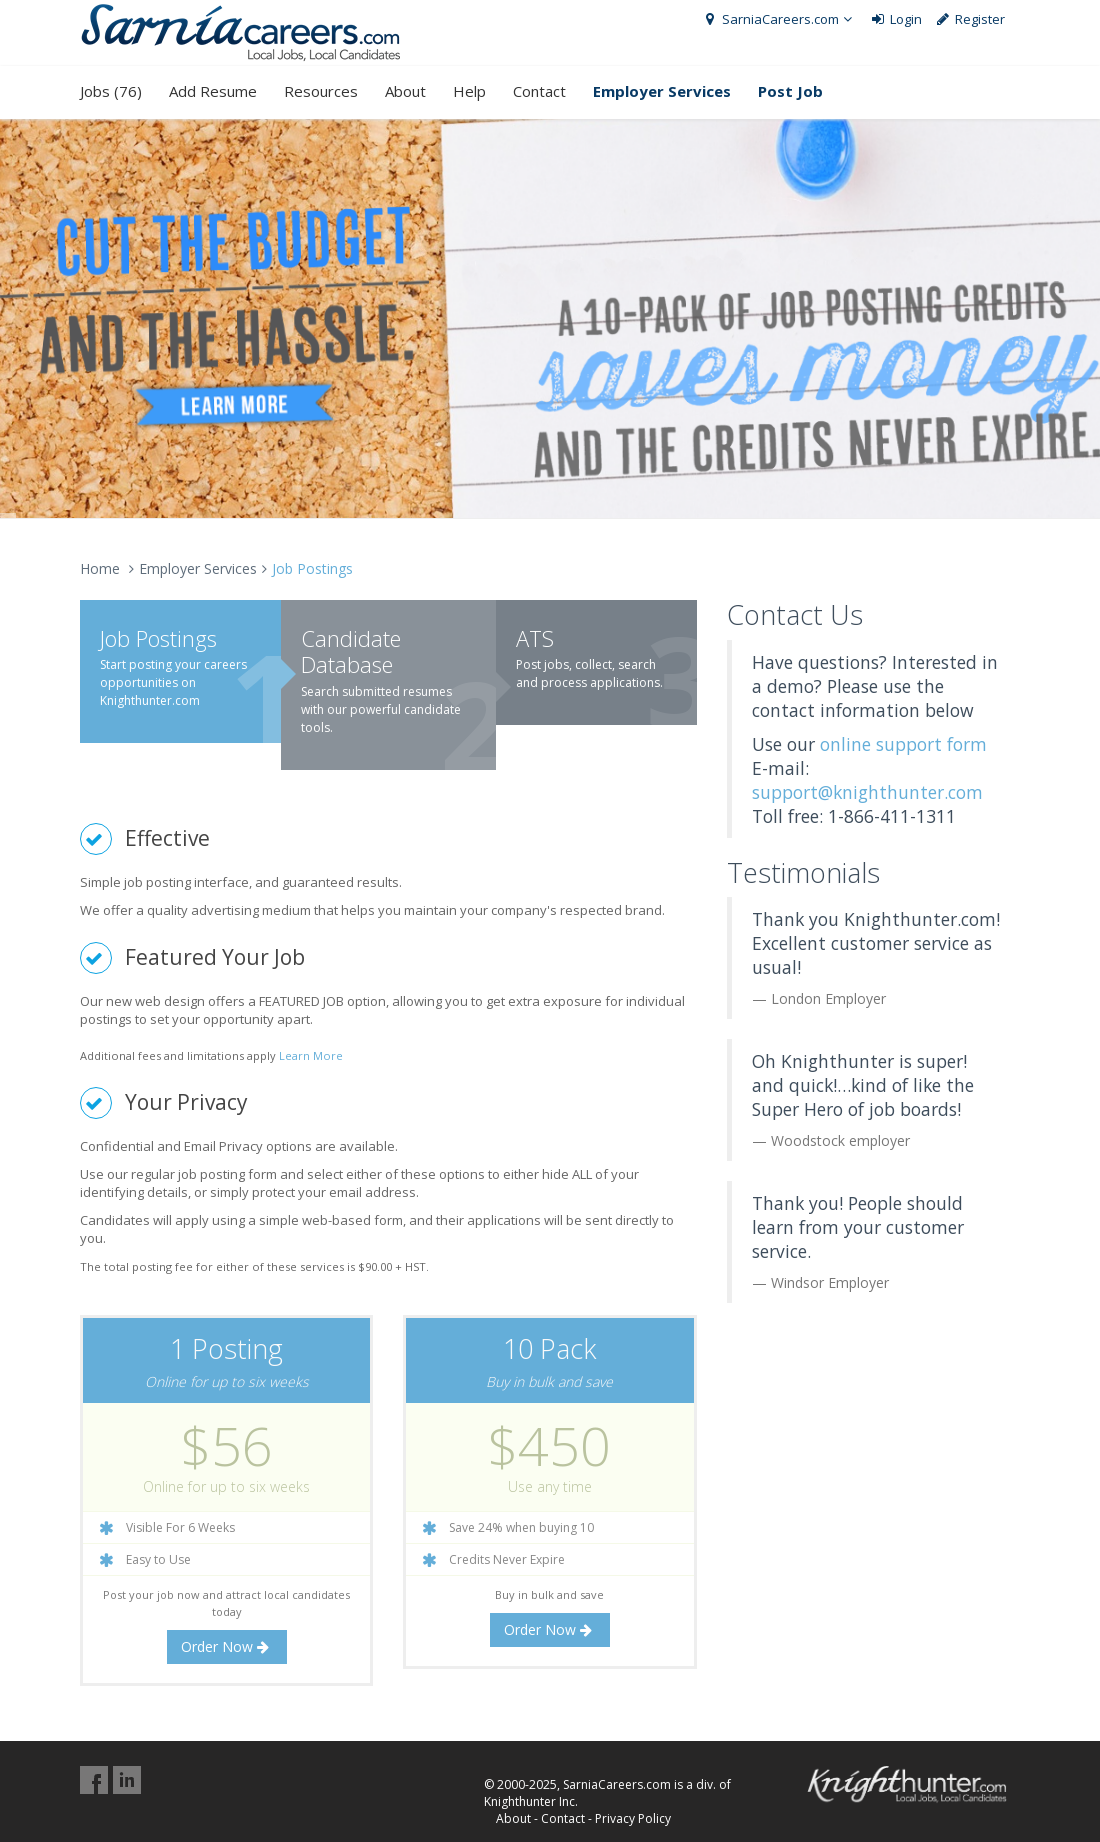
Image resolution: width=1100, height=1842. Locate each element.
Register (970, 19)
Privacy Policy (633, 1818)
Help (469, 91)
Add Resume (213, 91)
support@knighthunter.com (867, 792)
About (405, 91)
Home (100, 568)
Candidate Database (351, 651)
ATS (535, 638)
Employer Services (198, 568)
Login (895, 19)
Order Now (227, 1646)
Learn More (311, 1055)
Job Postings (158, 638)
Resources (321, 91)
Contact (539, 91)
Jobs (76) (111, 91)
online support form (903, 744)
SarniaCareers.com (778, 19)
